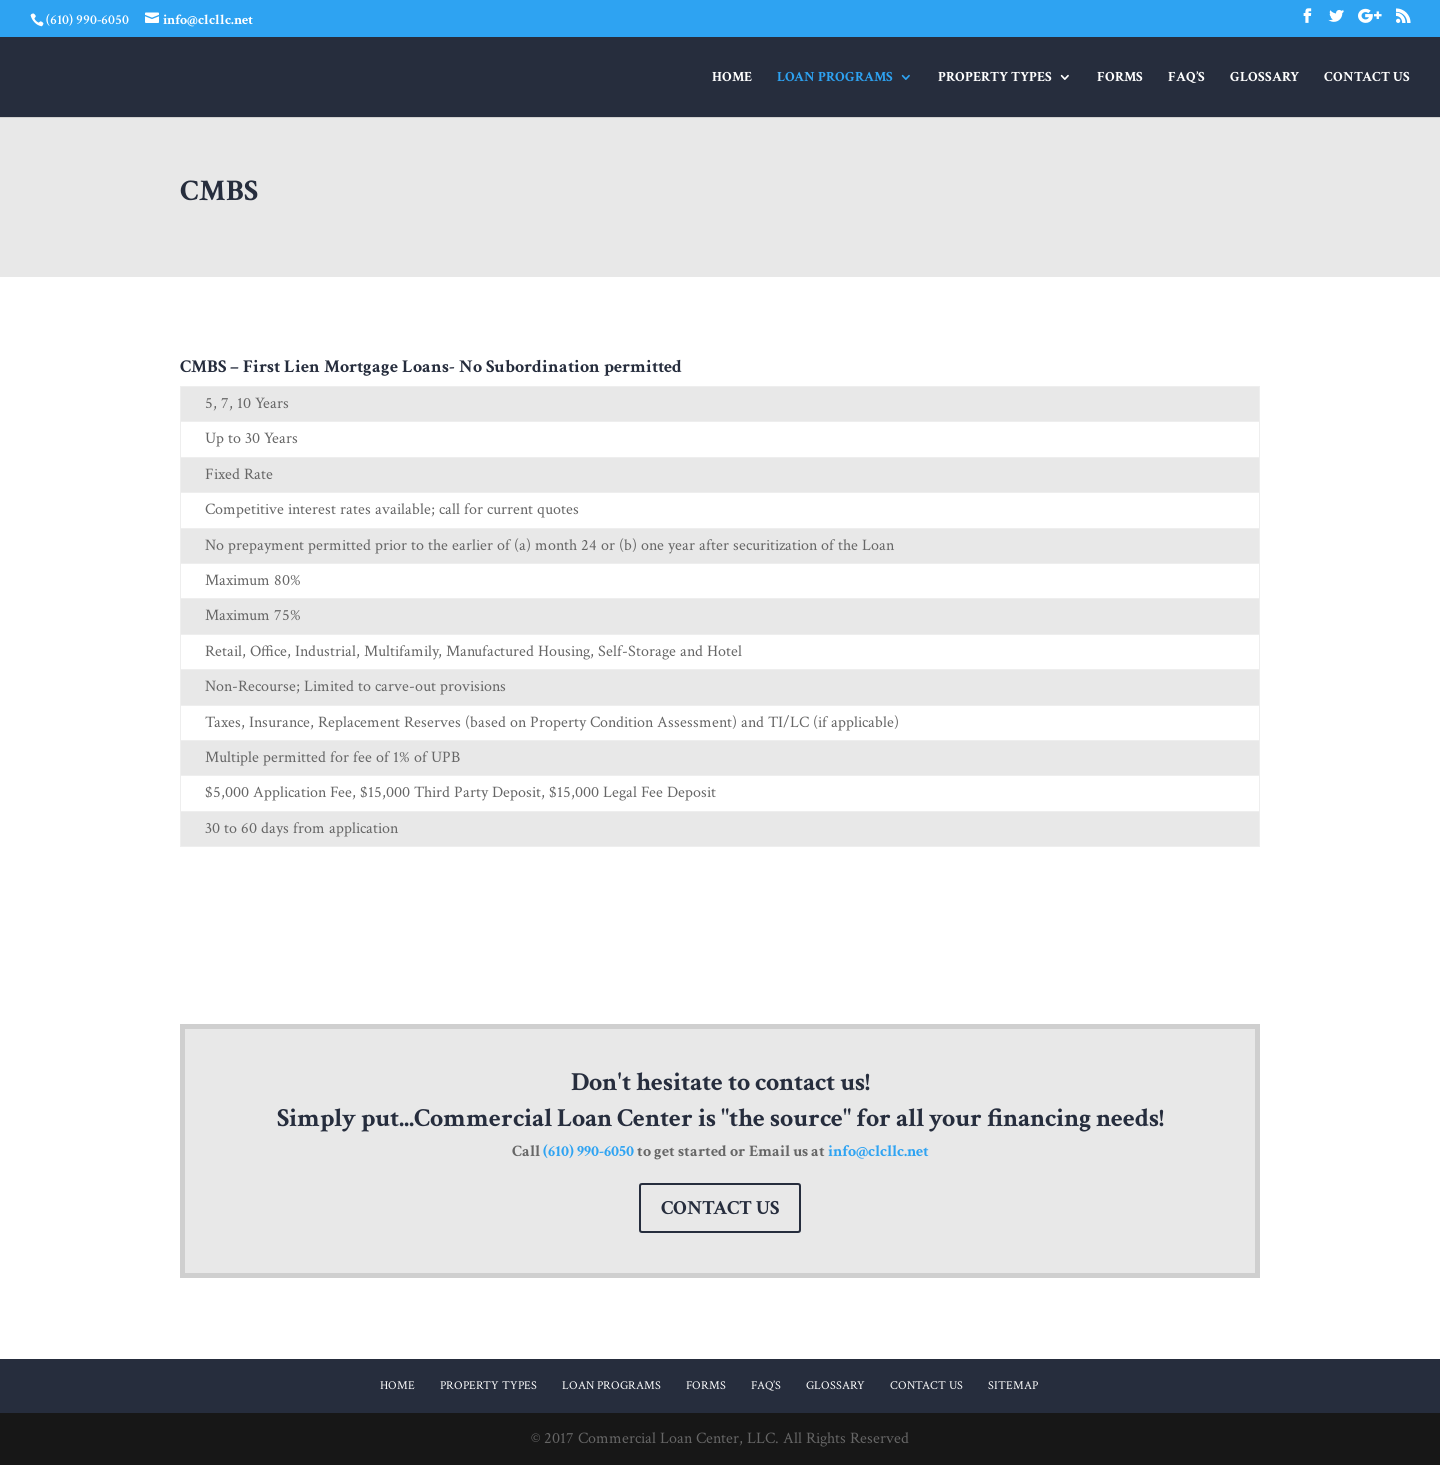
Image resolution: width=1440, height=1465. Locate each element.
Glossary (1264, 78)
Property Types (995, 78)
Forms (1120, 78)
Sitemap (1013, 1385)
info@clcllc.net (878, 1151)
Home (732, 78)
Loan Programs (835, 78)
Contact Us (1367, 78)
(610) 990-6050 (588, 1151)
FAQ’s (1186, 78)
